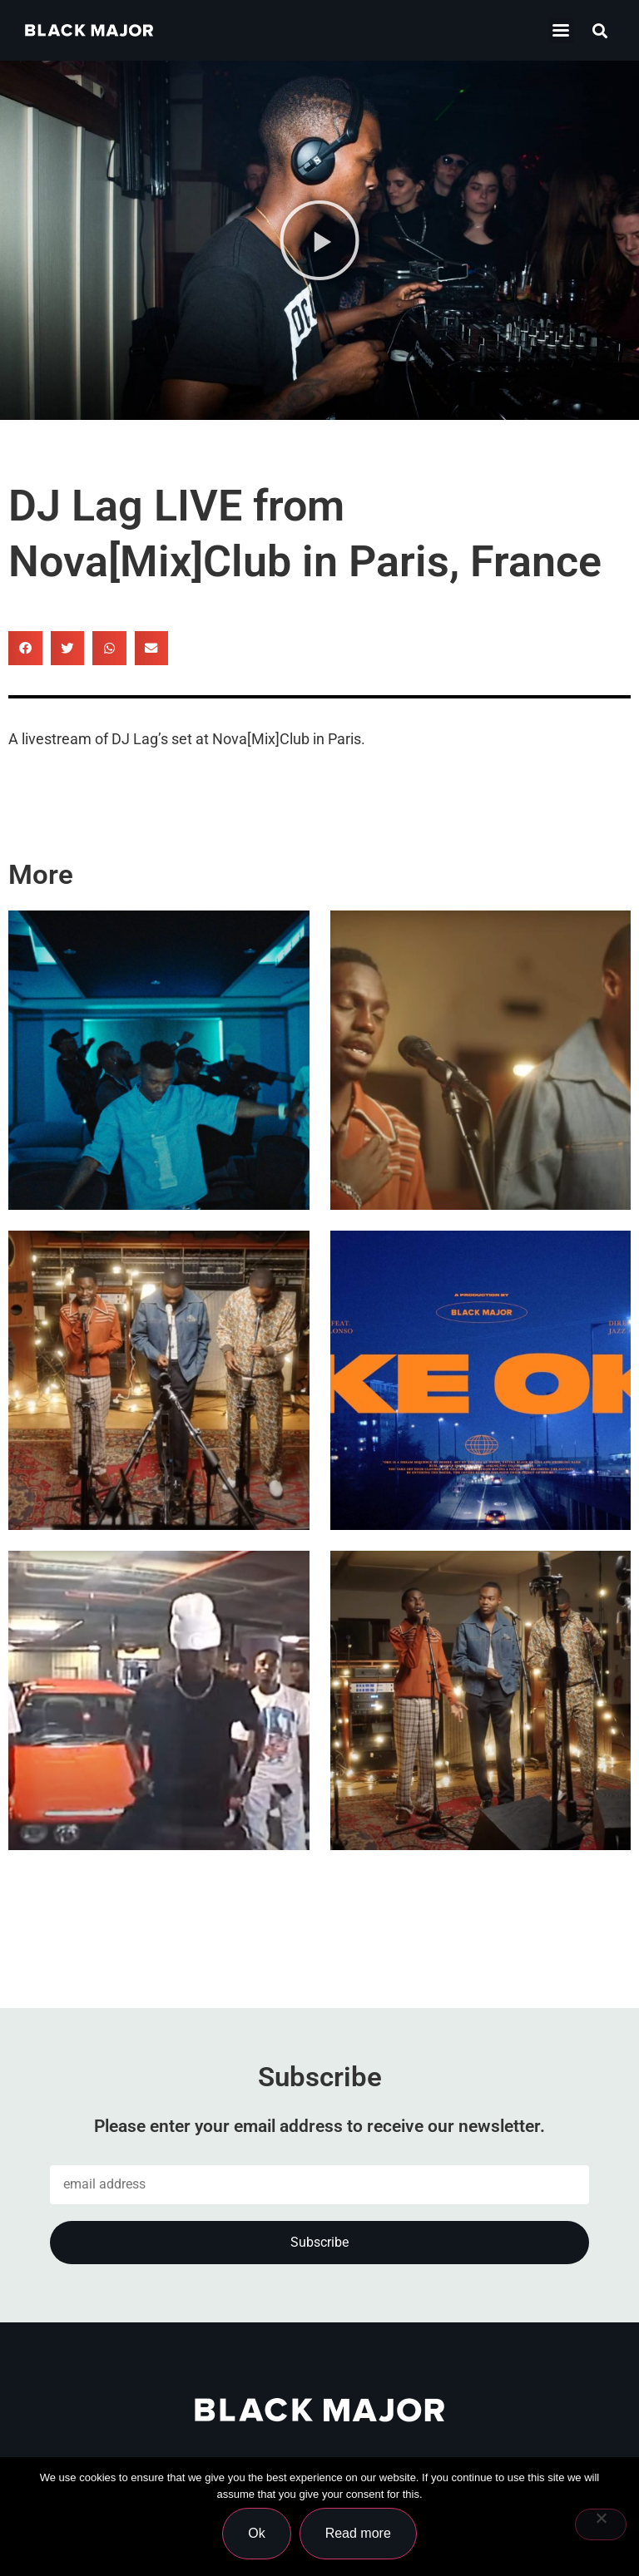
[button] (600, 30)
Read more (358, 2533)
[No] (601, 2524)
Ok (256, 2533)
